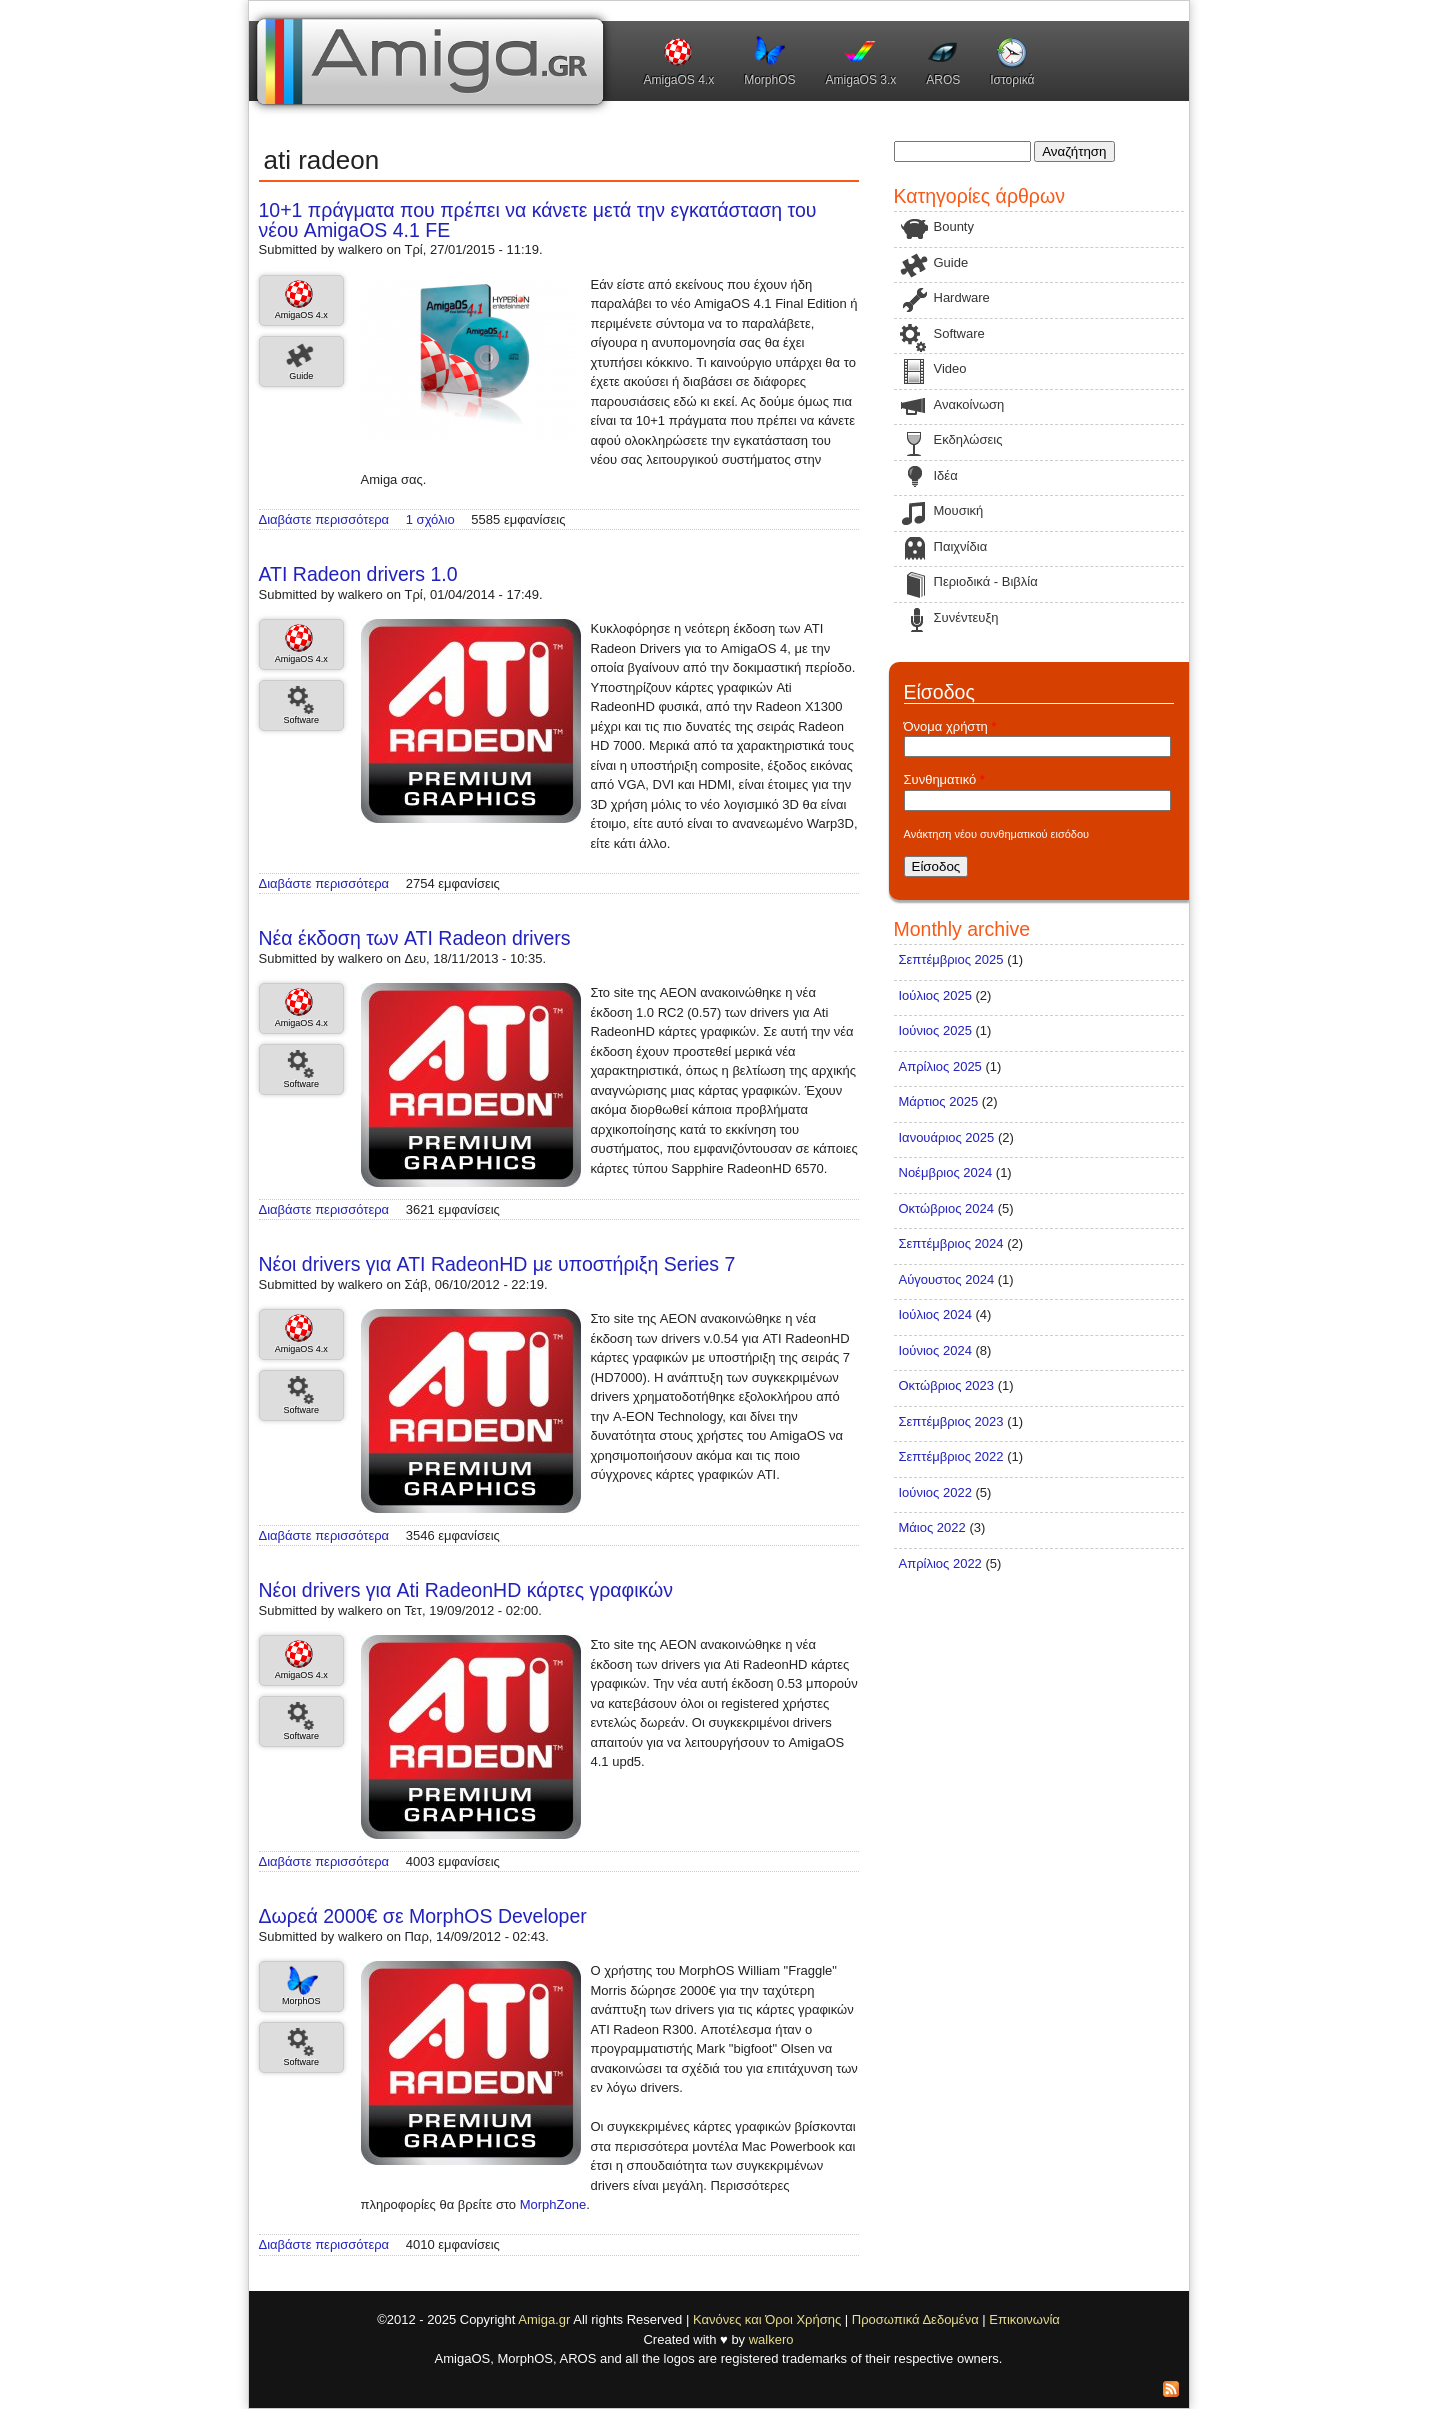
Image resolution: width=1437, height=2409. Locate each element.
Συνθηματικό (944, 779)
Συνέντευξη (966, 617)
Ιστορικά (1012, 80)
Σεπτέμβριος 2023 (951, 1421)
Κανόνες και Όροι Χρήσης (767, 2319)
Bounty (954, 226)
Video (950, 368)
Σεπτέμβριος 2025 (951, 959)
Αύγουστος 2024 (947, 1279)
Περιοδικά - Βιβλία (986, 581)
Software (301, 720)
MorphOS (769, 80)
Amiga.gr (544, 2319)
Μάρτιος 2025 (939, 1101)
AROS (943, 80)
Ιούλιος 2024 (935, 1314)
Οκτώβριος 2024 (947, 1208)
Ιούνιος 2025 (935, 1030)
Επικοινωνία (1024, 2319)
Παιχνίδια (961, 546)
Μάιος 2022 (932, 1527)
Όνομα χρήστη (950, 726)
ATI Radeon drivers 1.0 (358, 574)
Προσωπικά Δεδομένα (915, 2319)
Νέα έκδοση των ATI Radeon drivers (415, 938)
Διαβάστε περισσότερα (324, 519)
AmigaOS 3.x (861, 80)
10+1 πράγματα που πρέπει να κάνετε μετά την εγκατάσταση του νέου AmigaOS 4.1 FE (538, 220)
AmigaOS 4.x (679, 80)
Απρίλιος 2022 (940, 1563)
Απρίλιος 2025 (940, 1066)
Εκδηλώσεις (968, 439)
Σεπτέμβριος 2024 (951, 1243)
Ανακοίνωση (969, 404)
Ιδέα (946, 475)
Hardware (962, 297)
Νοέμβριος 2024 (946, 1172)
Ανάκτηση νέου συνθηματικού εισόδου (997, 834)
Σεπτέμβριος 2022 (951, 1456)
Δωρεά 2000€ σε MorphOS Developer (423, 1916)
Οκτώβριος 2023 (947, 1385)
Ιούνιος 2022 (935, 1492)
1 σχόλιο (430, 519)
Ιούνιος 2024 (935, 1350)
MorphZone (553, 2204)
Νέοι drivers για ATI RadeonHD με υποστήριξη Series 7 (497, 1264)
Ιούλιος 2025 (935, 995)
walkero (771, 2339)
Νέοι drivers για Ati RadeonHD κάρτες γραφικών (466, 1590)
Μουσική (959, 510)
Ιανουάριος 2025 (947, 1137)
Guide (301, 376)
